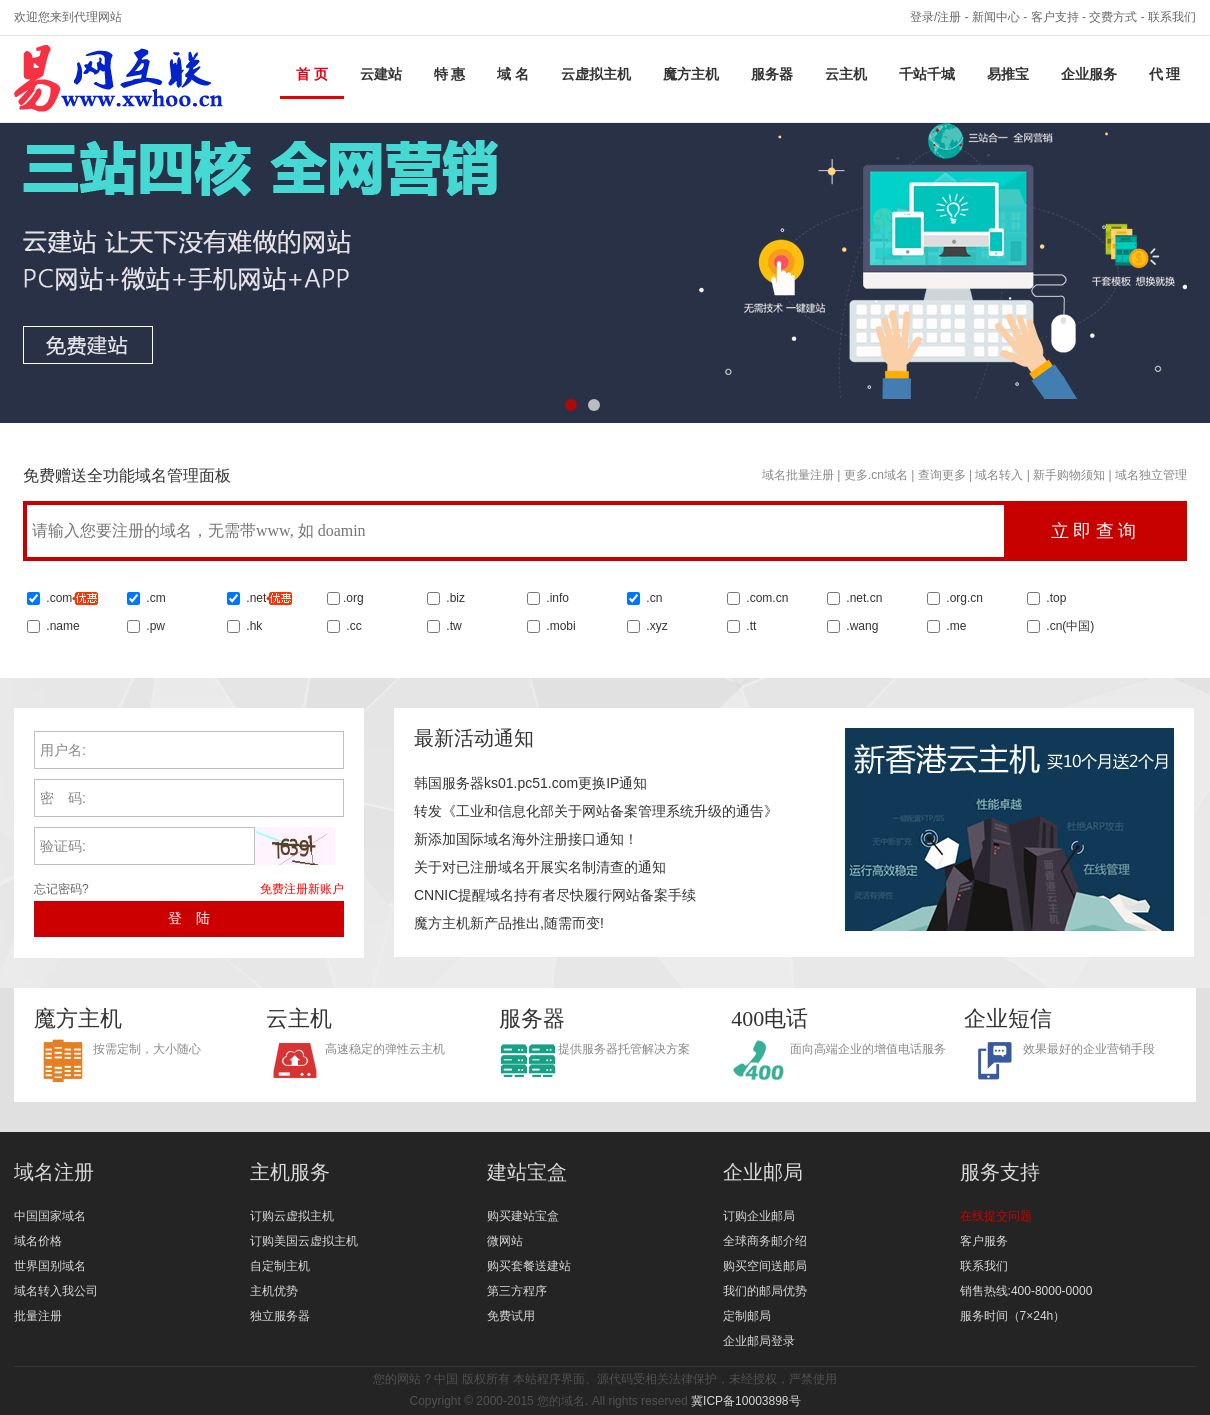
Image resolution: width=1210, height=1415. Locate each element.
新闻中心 (996, 17)
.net (256, 598)
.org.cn (963, 598)
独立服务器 (280, 1316)
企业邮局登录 (759, 1341)
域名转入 (999, 475)
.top (1054, 598)
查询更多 (942, 475)
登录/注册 (935, 17)
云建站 (381, 74)
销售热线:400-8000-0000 (1026, 1291)
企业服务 (1089, 74)
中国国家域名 (50, 1216)
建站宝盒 (527, 1172)
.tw (452, 626)
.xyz (655, 626)
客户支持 (1055, 17)
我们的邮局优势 (765, 1291)
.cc (352, 626)
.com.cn (765, 598)
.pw (155, 626)
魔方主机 (691, 74)
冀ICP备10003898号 (745, 1401)
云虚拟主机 (596, 74)
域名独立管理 (1151, 475)
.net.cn (862, 598)
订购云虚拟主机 (292, 1216)
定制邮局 (747, 1316)
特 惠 (450, 74)
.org (353, 598)
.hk (254, 626)
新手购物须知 (1069, 475)
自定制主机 (280, 1266)
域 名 (513, 74)
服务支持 (1000, 1172)
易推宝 (1008, 74)
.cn (652, 598)
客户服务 (984, 1241)
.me (954, 626)
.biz (455, 598)
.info (557, 598)
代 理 (1165, 74)
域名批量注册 (798, 475)
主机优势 (274, 1291)
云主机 (846, 74)
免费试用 (511, 1316)
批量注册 (38, 1316)
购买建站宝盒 (523, 1216)
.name (61, 626)
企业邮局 (763, 1172)
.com (70, 598)
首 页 (312, 74)
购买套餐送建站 (529, 1266)
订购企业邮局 (759, 1216)
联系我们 (1172, 17)
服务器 (772, 74)
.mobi (560, 626)
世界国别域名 (50, 1266)
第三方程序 (517, 1291)
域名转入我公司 (56, 1291)
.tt (749, 626)
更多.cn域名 (876, 475)
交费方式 (1113, 17)
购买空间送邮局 (765, 1266)
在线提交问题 (996, 1216)
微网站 (505, 1241)
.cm (154, 598)
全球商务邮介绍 (765, 1241)
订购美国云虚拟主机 (304, 1241)
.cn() (1070, 626)
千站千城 (927, 74)
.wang (860, 626)
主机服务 (290, 1172)
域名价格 (38, 1241)
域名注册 (54, 1172)
